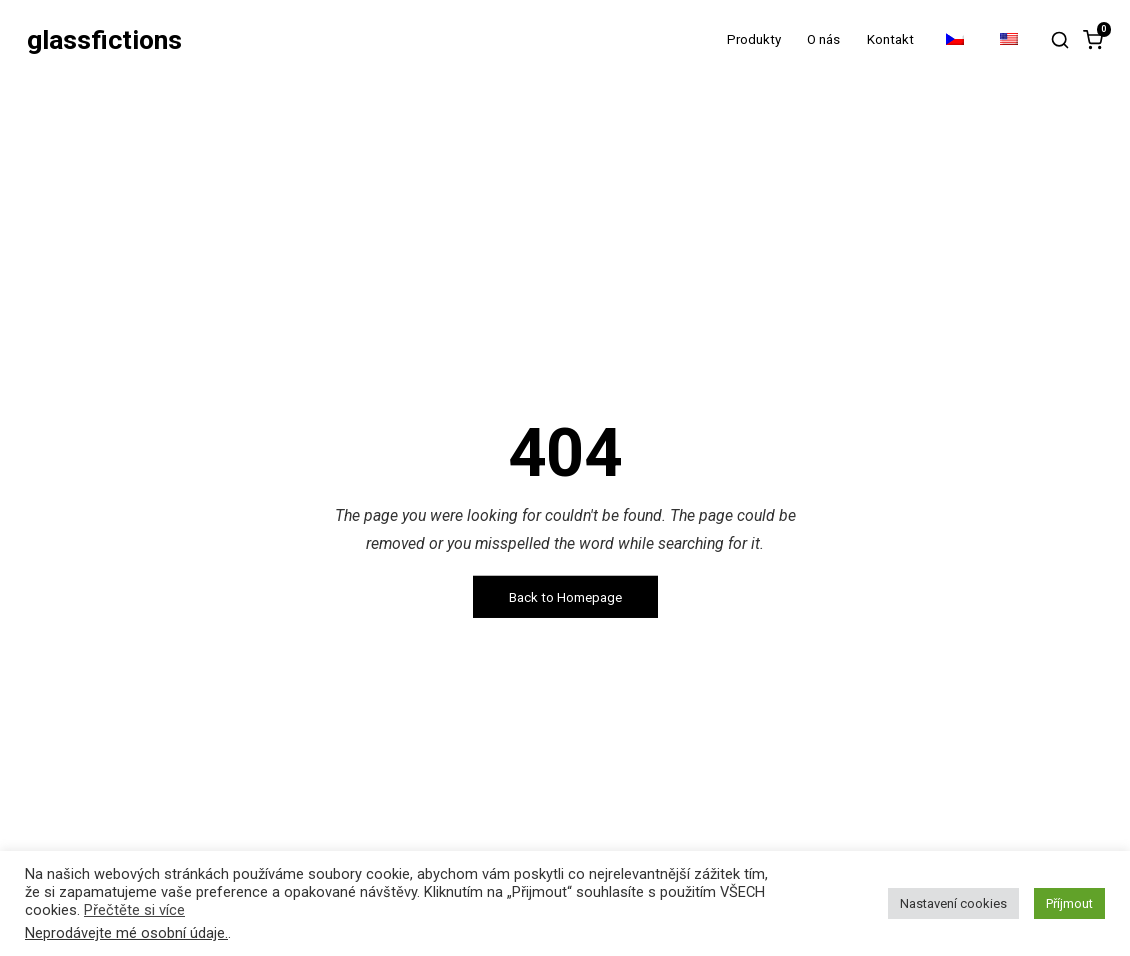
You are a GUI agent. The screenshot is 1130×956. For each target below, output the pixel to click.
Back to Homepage (565, 596)
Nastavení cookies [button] (953, 903)
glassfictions (104, 40)
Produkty (754, 39)
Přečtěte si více (134, 910)
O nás (823, 39)
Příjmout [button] (1069, 903)
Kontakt (890, 39)
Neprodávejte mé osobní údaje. (126, 933)
